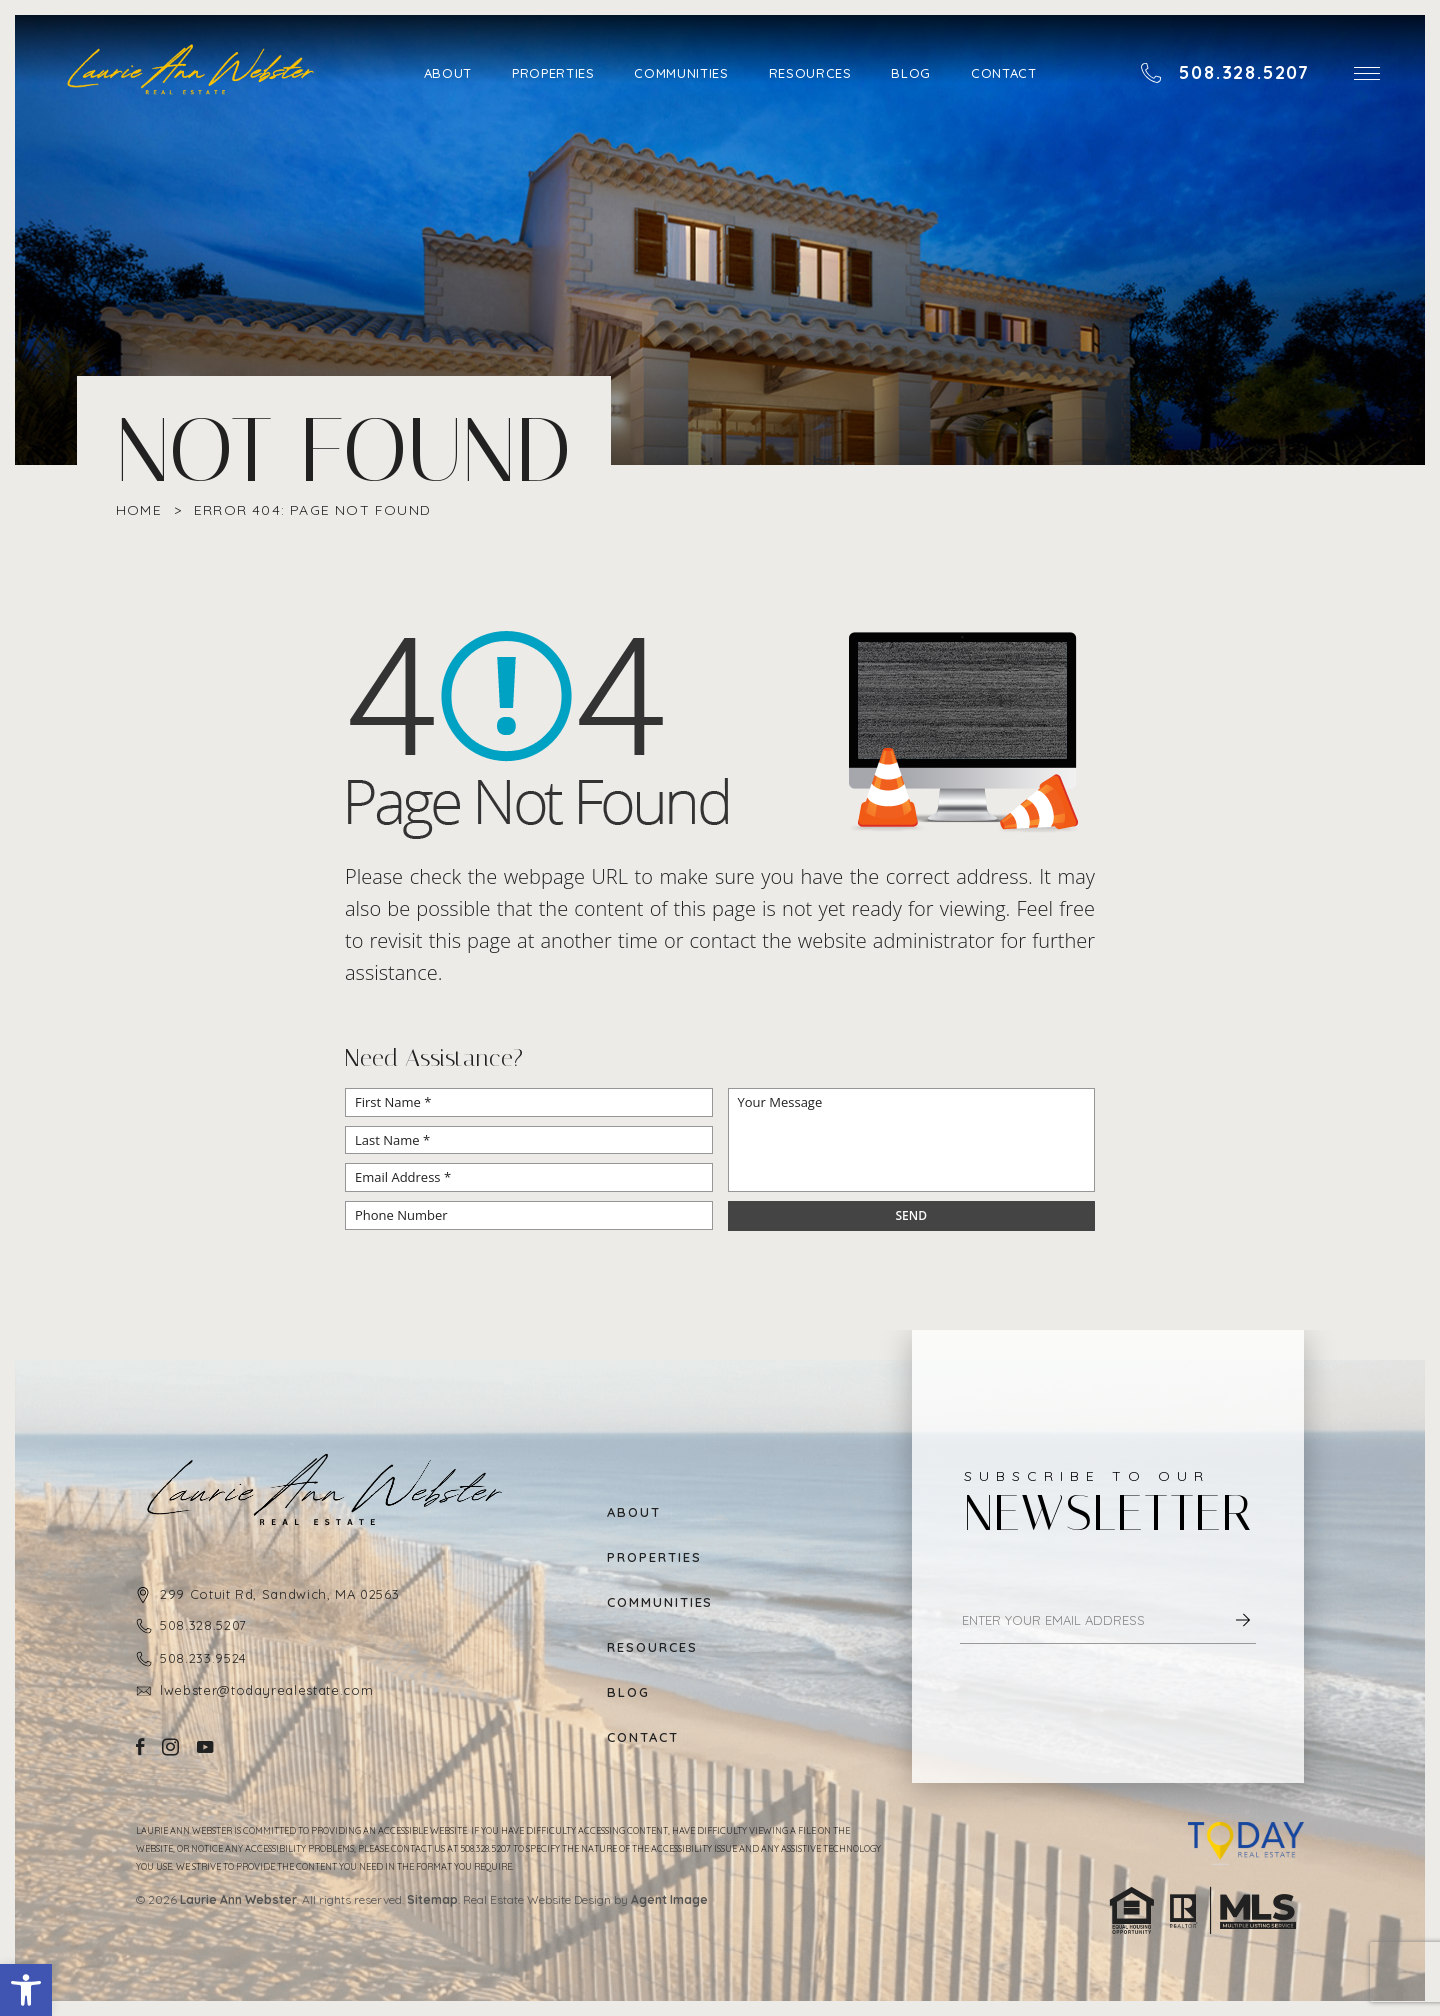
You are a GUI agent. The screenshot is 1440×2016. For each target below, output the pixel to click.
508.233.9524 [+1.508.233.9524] (203, 1658)
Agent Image (669, 1899)
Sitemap (432, 1899)
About (448, 73)
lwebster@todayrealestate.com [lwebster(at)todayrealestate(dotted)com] (266, 1690)
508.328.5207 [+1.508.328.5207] (203, 1625)
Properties (553, 73)
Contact (1004, 73)
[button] (26, 1990)
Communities (681, 73)
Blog (911, 73)
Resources (810, 73)
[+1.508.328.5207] (1225, 73)
